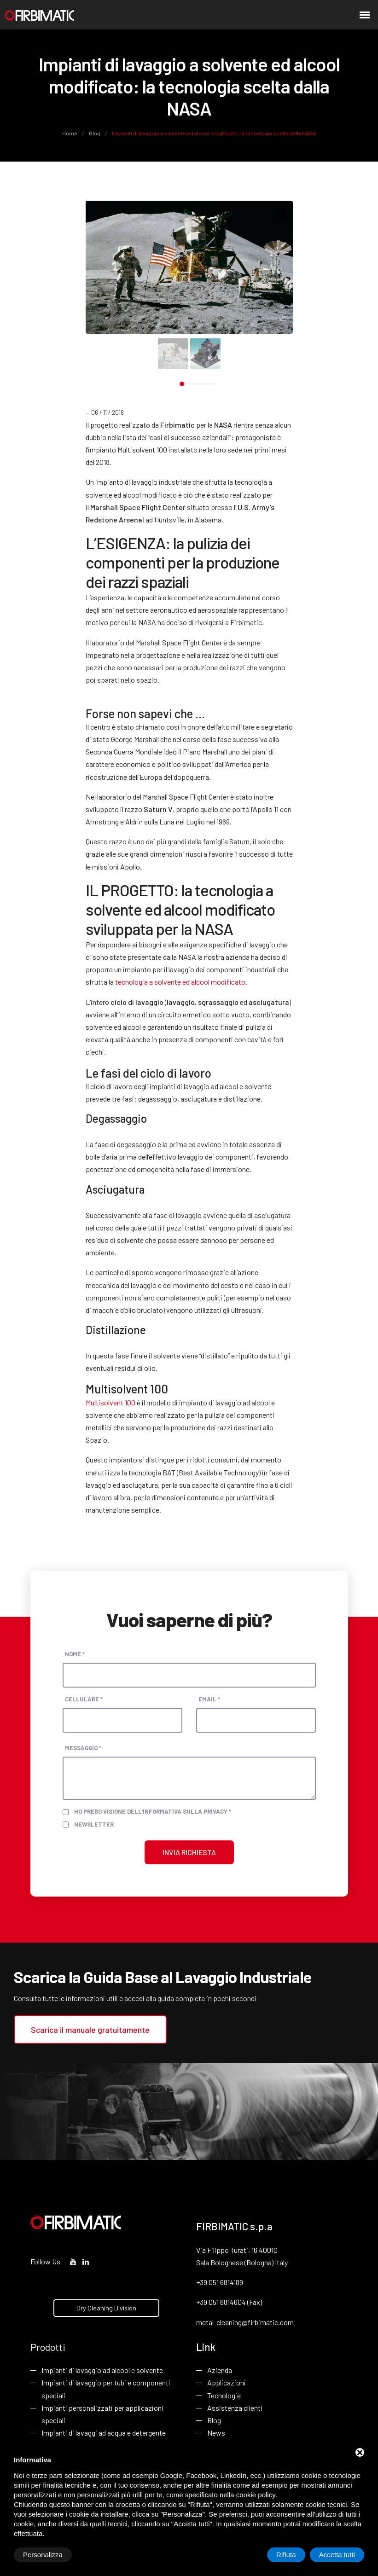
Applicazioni (226, 2382)
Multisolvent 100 (110, 1402)
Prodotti (47, 2347)
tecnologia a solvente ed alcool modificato (180, 981)
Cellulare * (84, 1699)
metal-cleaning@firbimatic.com (245, 2322)
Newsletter (94, 1824)
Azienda (219, 2370)
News (216, 2432)
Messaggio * (83, 1748)
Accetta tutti (337, 2555)
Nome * (75, 1654)
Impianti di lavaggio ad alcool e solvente (102, 2370)
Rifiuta (286, 2555)
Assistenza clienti (234, 2407)
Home (70, 133)
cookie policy (256, 2495)
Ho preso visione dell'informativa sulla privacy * (152, 1811)
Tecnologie (224, 2395)
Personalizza (43, 2555)
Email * (209, 1699)
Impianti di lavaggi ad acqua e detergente (103, 2432)
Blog (94, 133)
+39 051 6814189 (219, 2282)
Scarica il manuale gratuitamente (90, 2030)
